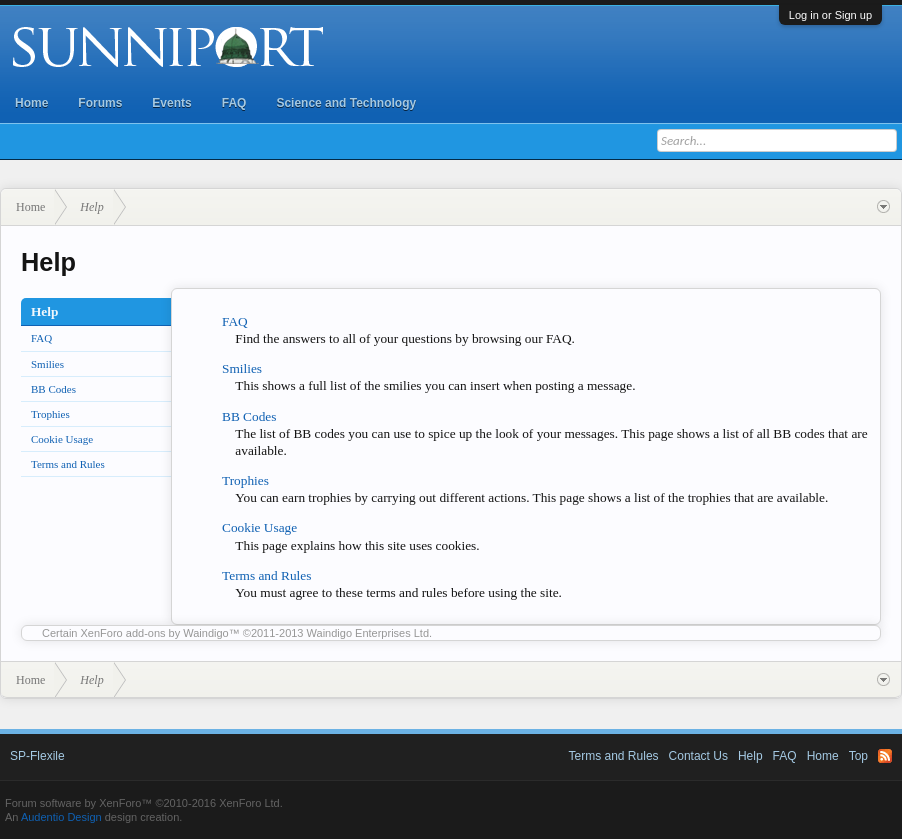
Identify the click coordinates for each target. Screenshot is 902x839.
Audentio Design (61, 817)
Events (171, 103)
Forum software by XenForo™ (144, 803)
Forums (100, 103)
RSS (885, 756)
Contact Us (698, 756)
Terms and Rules (68, 464)
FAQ (234, 103)
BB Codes (53, 389)
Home (31, 103)
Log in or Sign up (830, 15)
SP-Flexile (37, 756)
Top (858, 756)
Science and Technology (346, 103)
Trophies (50, 414)
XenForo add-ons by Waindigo (155, 633)
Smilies (47, 364)
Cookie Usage (62, 439)
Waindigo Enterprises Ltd (368, 633)
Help (750, 756)
